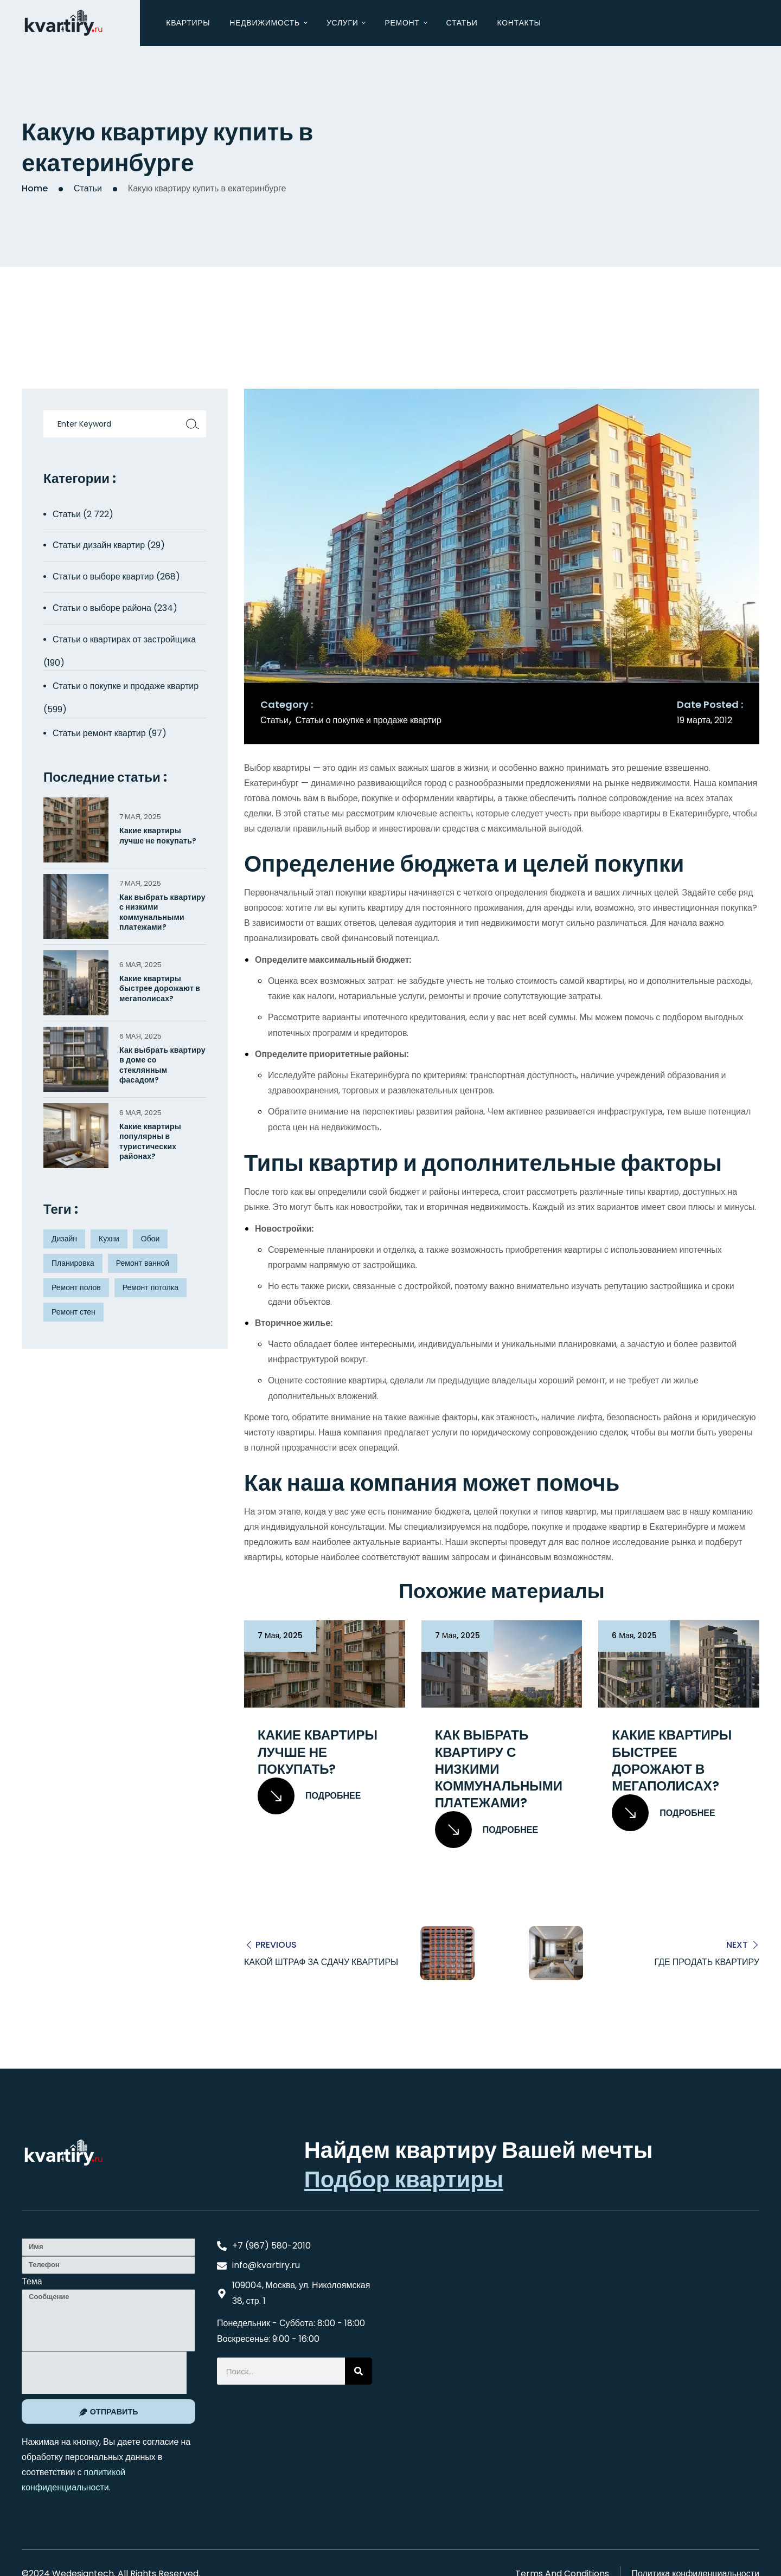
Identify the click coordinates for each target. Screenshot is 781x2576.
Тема (32, 2281)
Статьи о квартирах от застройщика (124, 639)
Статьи (88, 188)
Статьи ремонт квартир (99, 733)
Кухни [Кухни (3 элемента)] (109, 1238)
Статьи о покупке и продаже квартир (368, 720)
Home (35, 188)
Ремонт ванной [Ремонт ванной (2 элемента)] (142, 1263)
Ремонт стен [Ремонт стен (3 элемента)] (73, 1311)
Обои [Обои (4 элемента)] (150, 1238)
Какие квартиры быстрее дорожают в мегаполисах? (672, 1760)
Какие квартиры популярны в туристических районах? (150, 1141)
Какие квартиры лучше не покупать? (317, 1752)
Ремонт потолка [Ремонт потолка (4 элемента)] (150, 1287)
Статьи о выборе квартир (103, 576)
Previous (276, 1944)
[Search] (358, 2371)
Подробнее (309, 1796)
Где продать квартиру (707, 1961)
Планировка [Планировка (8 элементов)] (73, 1263)
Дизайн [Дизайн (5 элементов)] (64, 1238)
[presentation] (104, 2372)
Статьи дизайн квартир (99, 545)
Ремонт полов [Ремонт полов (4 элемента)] (76, 1287)
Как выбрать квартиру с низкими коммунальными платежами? (498, 1769)
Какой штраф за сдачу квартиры (321, 1961)
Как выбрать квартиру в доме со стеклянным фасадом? (162, 1065)
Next (737, 1944)
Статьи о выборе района (102, 608)
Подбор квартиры (403, 2179)
